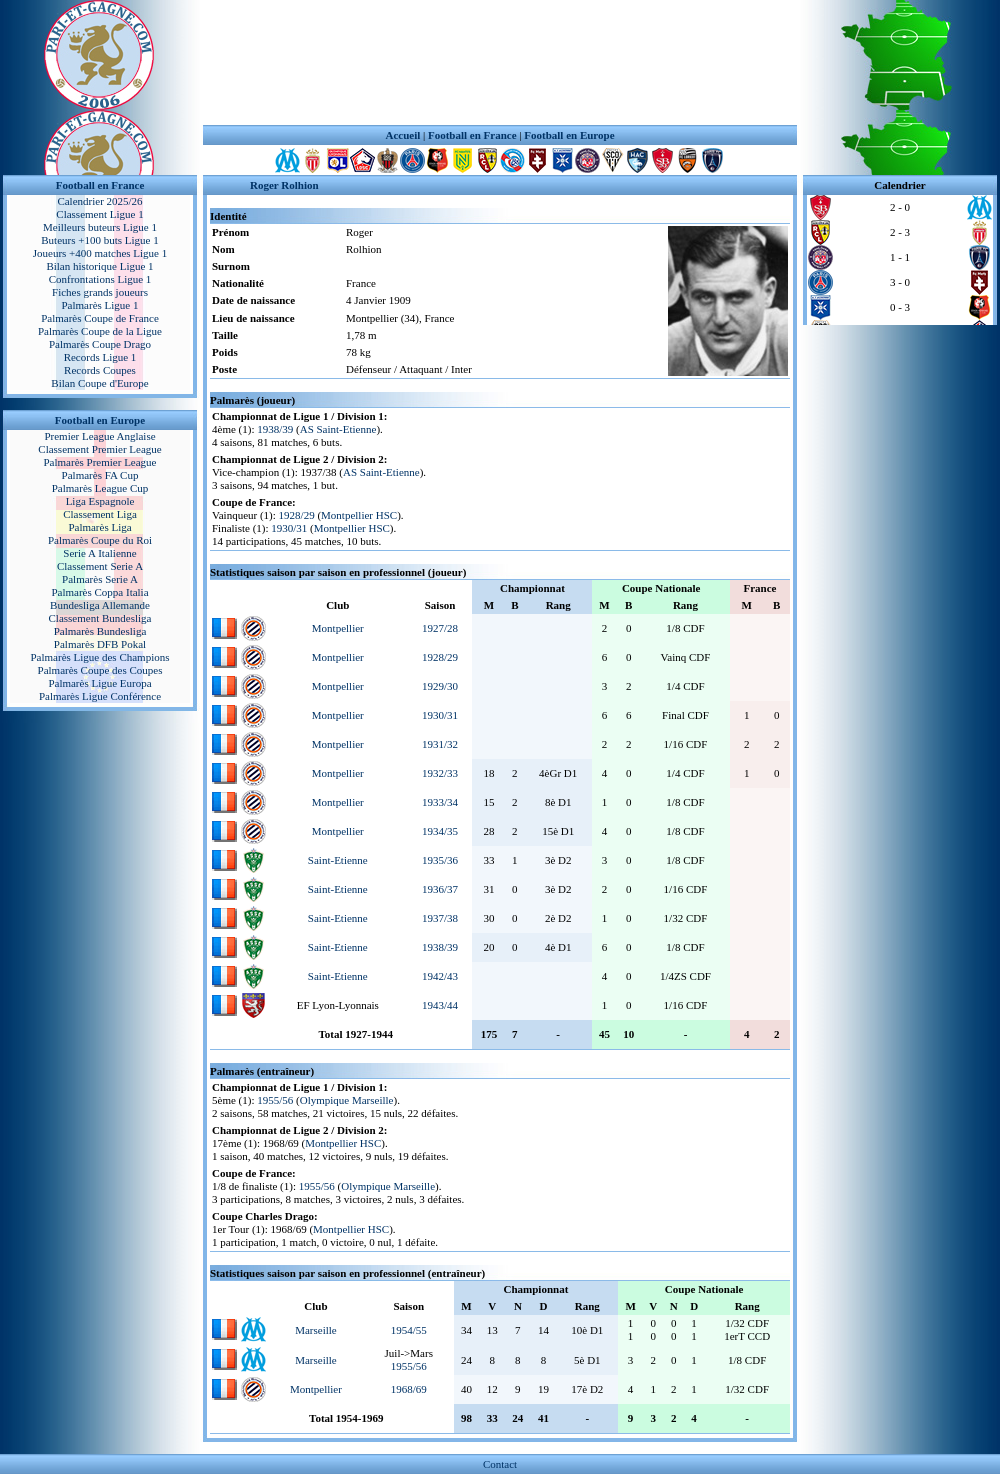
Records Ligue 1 (100, 357)
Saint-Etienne (338, 860)
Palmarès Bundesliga (100, 631)
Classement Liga (100, 514)
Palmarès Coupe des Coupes (100, 670)
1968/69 (409, 1389)
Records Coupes (100, 370)
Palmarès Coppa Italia (99, 592)
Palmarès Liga (99, 527)
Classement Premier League (99, 449)
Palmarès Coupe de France (100, 318)
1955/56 (275, 1100)
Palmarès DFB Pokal (100, 644)
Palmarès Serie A (100, 579)
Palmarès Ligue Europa (99, 683)
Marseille (316, 1330)
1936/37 (440, 889)
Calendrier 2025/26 (99, 201)
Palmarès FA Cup (100, 475)
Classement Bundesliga (100, 618)
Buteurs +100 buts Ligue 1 (99, 240)
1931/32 (440, 744)
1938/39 (275, 429)
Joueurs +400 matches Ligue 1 (100, 253)
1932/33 (440, 773)
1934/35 (440, 831)
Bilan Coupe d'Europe (99, 383)
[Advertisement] (500, 62)
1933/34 (440, 802)
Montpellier (338, 628)
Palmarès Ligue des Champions (99, 657)
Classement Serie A (100, 566)
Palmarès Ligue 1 (100, 305)
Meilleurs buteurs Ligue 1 (100, 227)
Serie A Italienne (99, 553)
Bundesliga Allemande (100, 605)
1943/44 (440, 1005)
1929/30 (440, 686)
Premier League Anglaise (99, 436)
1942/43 (440, 976)
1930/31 (289, 528)
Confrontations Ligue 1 (100, 279)
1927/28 (440, 628)
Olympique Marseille (347, 1100)
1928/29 (297, 515)
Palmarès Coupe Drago (100, 344)
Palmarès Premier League (99, 462)
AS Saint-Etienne (338, 429)
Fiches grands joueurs (100, 292)
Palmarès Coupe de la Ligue (100, 331)
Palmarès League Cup (100, 488)
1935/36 (440, 860)
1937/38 (440, 918)
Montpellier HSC (359, 515)
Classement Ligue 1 (99, 214)
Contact (500, 1464)
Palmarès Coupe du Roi (100, 540)
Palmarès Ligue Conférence (100, 696)
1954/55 (409, 1330)
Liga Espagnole (100, 501)
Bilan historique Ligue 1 (99, 266)
